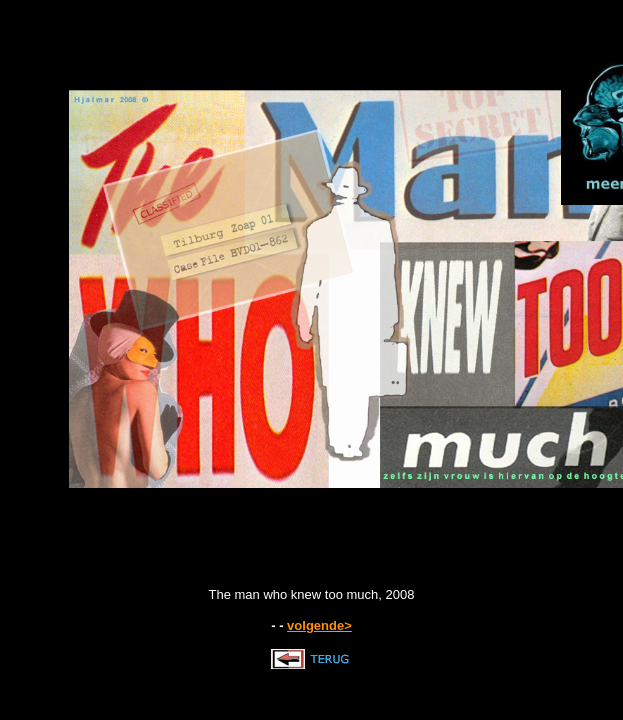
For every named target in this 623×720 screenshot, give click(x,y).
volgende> (319, 625)
